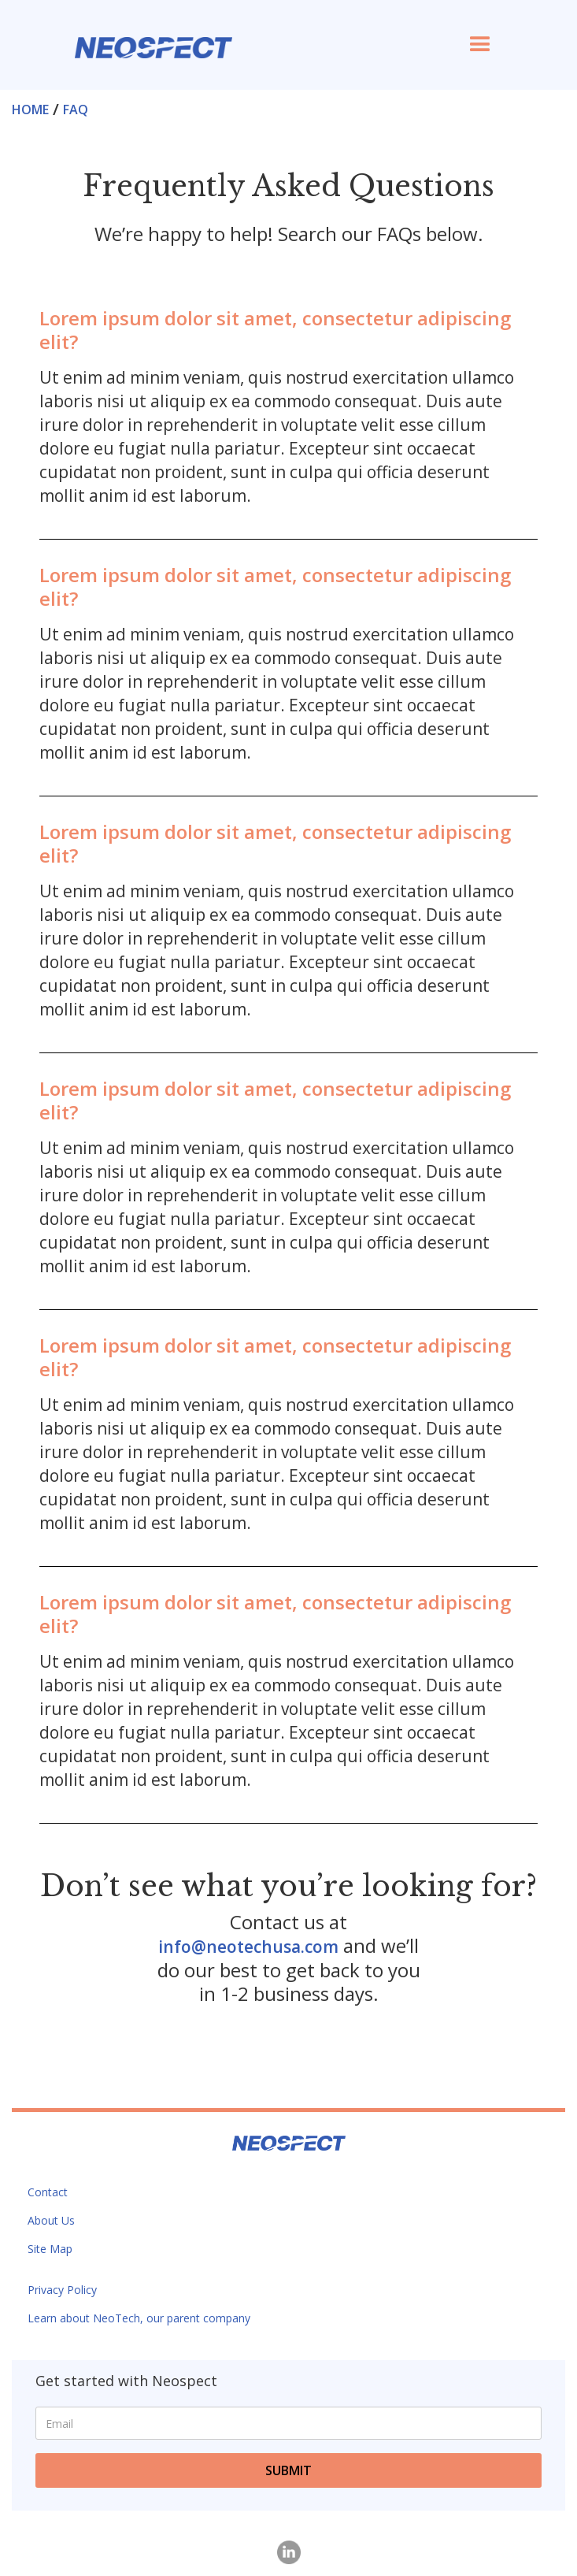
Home (30, 109)
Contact (48, 2191)
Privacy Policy (62, 2289)
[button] (480, 45)
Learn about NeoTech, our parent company (139, 2318)
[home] (149, 39)
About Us (51, 2220)
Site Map (50, 2248)
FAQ (75, 109)
